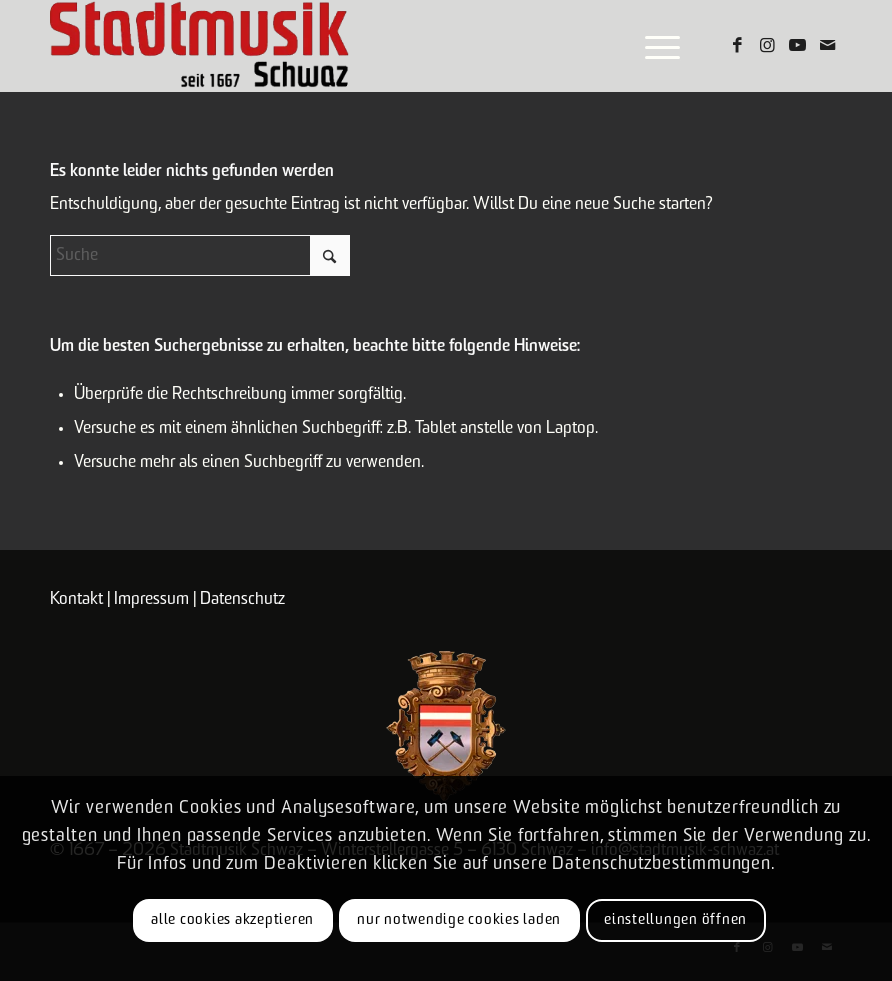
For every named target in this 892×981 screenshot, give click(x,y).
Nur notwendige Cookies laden (459, 920)
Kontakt (76, 599)
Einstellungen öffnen (675, 920)
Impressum (151, 599)
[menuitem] (652, 46)
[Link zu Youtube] (797, 46)
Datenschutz (242, 599)
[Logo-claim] (199, 46)
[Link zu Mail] (827, 46)
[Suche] (200, 255)
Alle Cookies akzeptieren (232, 920)
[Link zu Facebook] (737, 46)
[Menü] (652, 46)
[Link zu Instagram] (767, 46)
